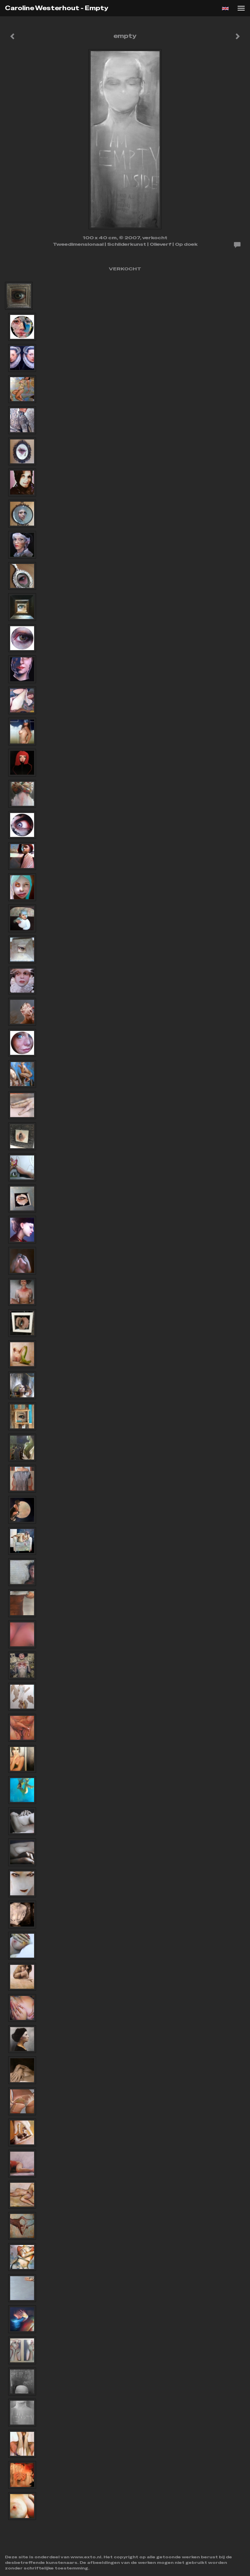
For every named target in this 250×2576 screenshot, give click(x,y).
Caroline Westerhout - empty (56, 8)
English (225, 8)
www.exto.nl (85, 2557)
